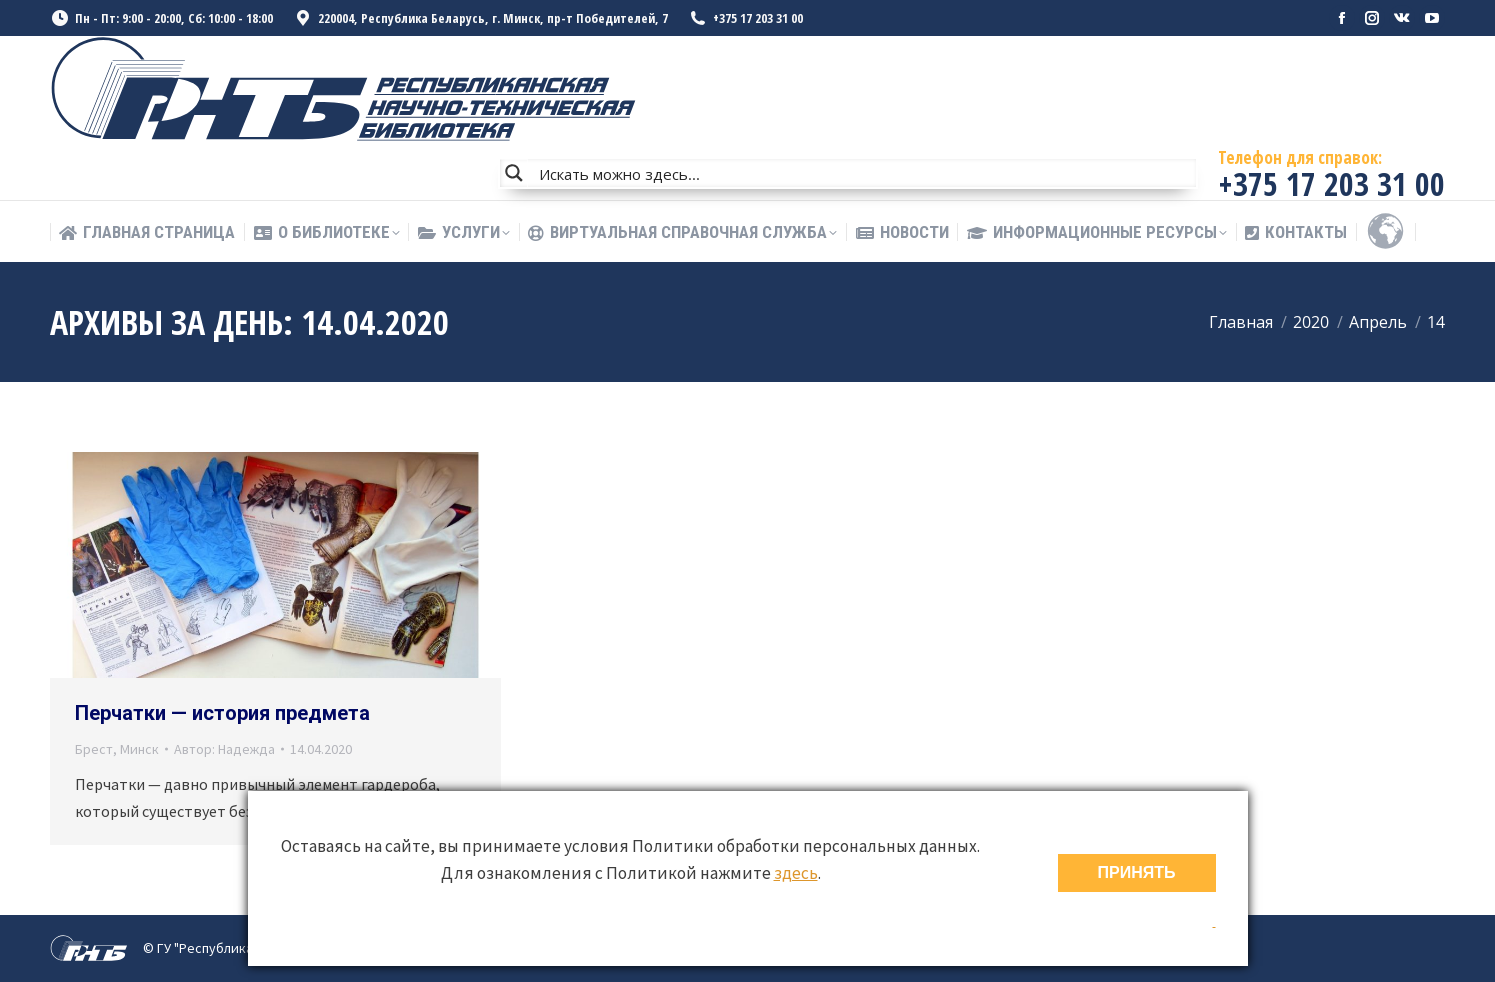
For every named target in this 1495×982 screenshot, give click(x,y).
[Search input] (863, 173)
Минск (139, 749)
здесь (796, 873)
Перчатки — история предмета (222, 713)
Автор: (224, 749)
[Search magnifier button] (514, 173)
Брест (94, 749)
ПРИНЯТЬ (1137, 872)
